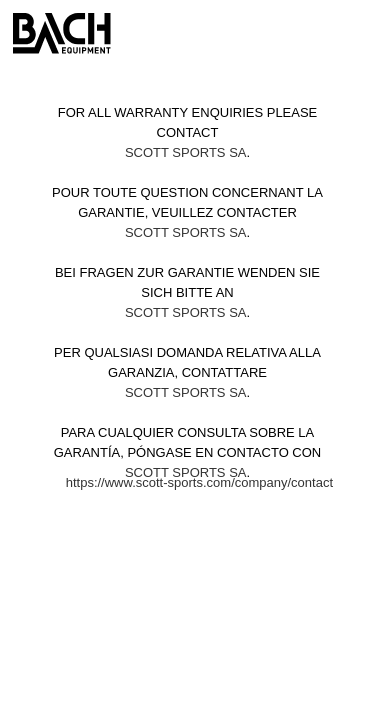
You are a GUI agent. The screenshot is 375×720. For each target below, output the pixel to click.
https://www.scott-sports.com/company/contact (199, 482)
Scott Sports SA (186, 152)
